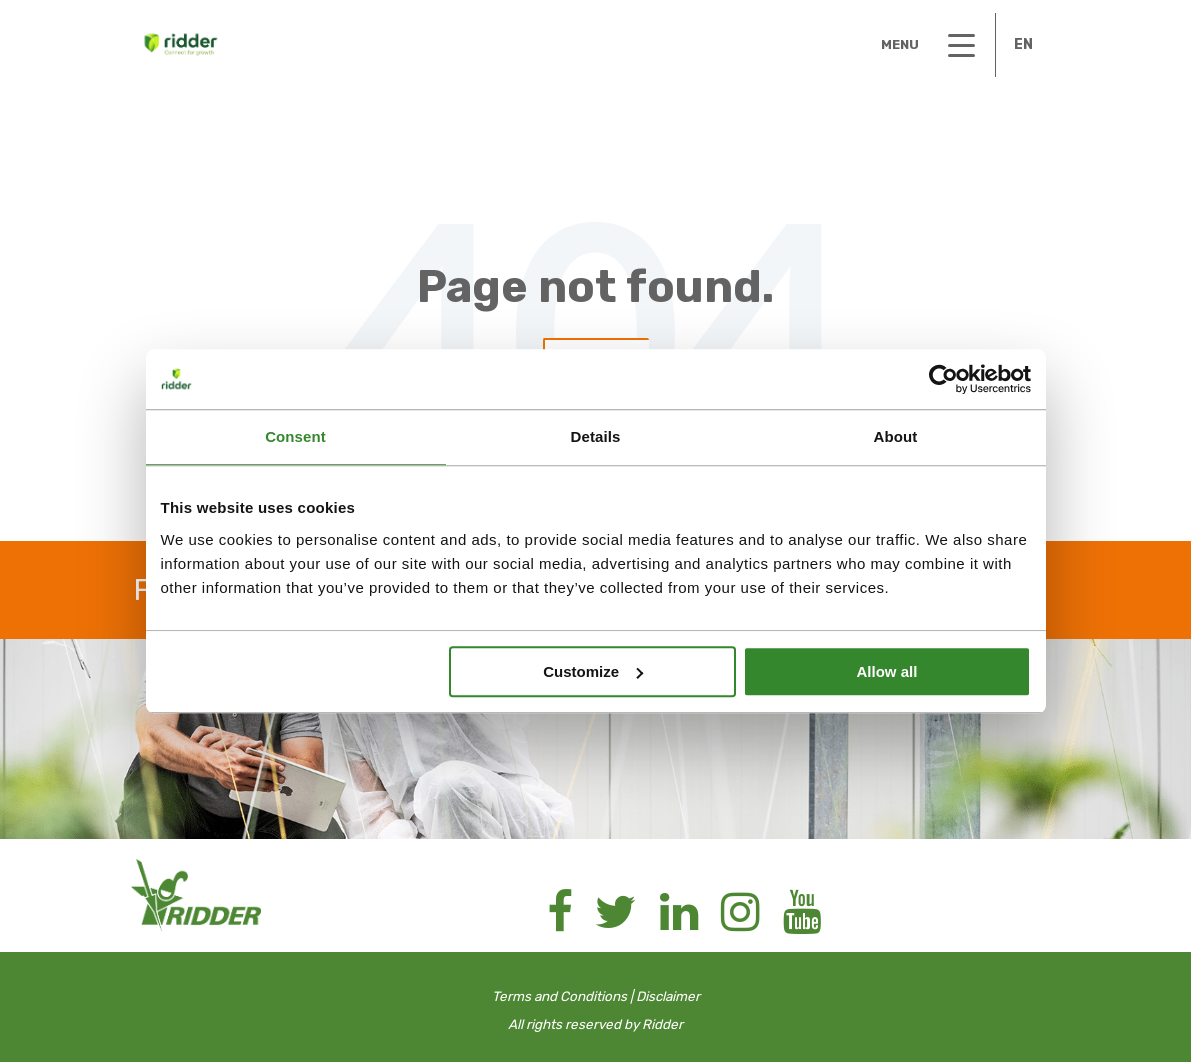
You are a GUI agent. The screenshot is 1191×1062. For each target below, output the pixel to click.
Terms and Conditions (559, 996)
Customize (593, 671)
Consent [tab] (295, 436)
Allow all (887, 671)
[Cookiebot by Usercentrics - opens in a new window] (943, 379)
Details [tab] (596, 436)
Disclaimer (668, 996)
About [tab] (896, 436)
